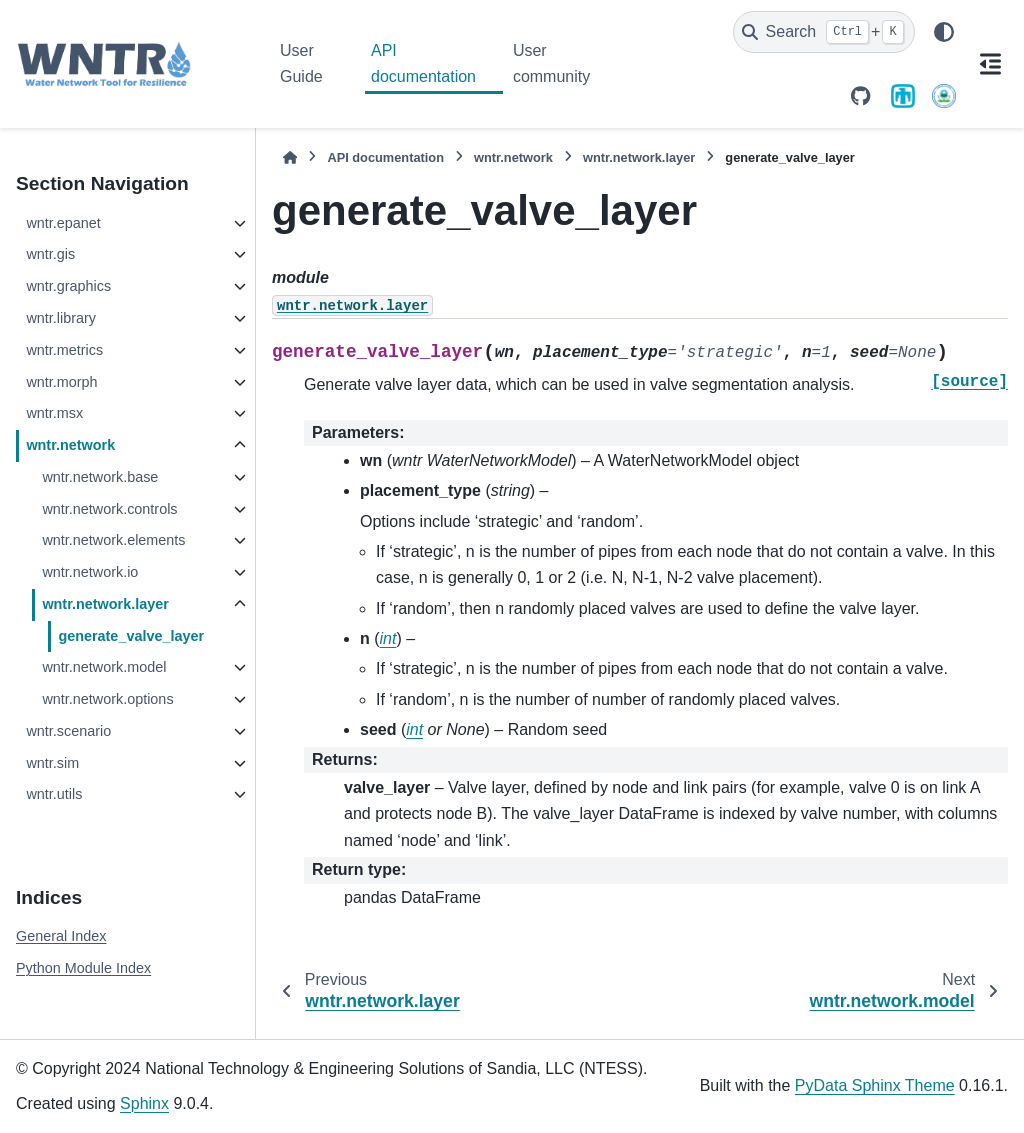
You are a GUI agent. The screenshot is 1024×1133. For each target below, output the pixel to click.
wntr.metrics (64, 350)
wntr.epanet (63, 223)
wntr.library (61, 318)
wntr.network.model (104, 667)
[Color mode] (944, 32)
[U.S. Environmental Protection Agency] (944, 96)
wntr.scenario (68, 731)
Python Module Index (83, 968)
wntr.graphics (68, 286)
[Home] (290, 157)
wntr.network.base (100, 477)
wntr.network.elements (113, 540)
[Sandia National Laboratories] (903, 96)
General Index (61, 936)
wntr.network (70, 445)
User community (551, 63)
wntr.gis (50, 254)
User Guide (301, 63)
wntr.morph (61, 382)
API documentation (423, 63)
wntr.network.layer (105, 604)
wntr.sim (52, 763)
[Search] (824, 32)
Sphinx (144, 1103)
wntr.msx (54, 413)
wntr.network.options (107, 699)
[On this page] (990, 64)
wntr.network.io (90, 572)
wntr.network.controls (109, 509)
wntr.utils (54, 794)
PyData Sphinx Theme (875, 1085)
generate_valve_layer (131, 636)
